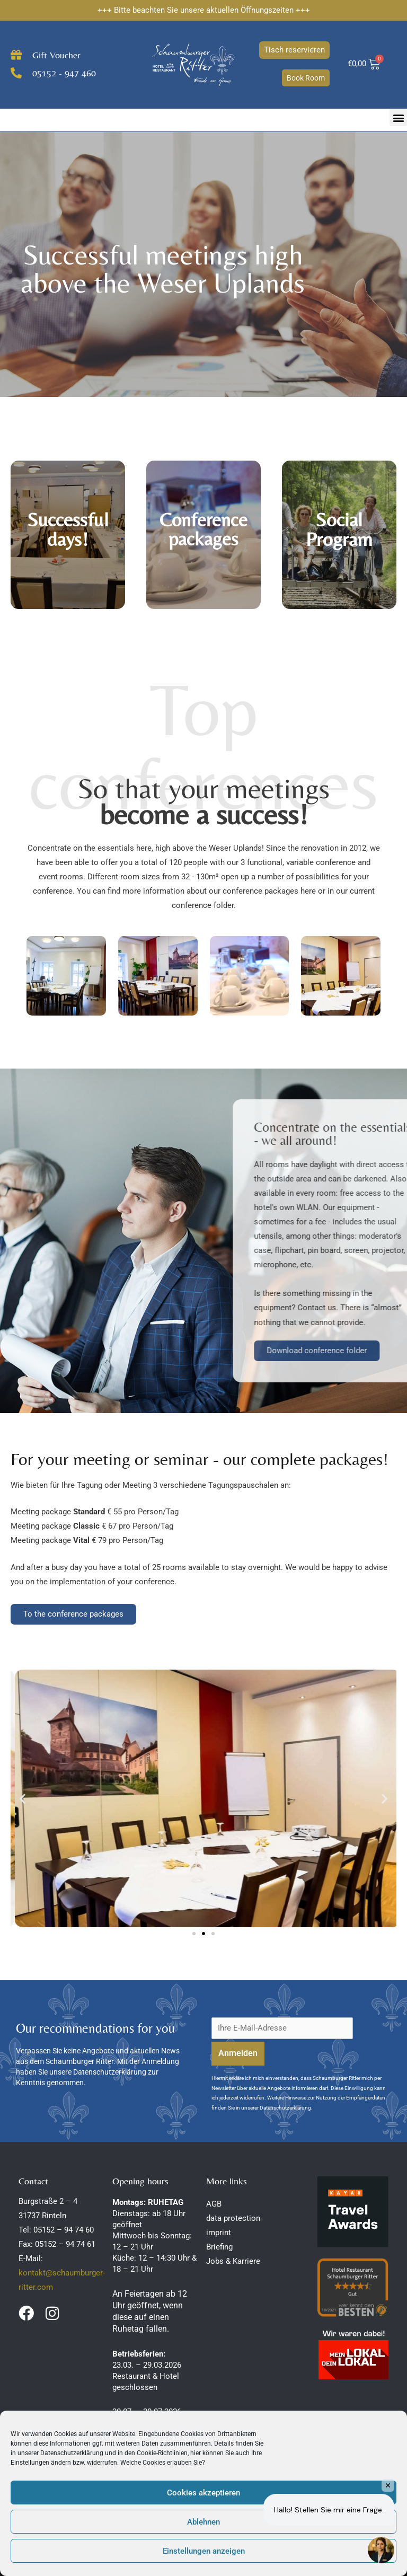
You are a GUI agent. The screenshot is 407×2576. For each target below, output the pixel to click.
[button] (398, 117)
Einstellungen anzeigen (204, 2551)
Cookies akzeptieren (203, 2493)
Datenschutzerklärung (71, 2453)
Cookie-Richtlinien (162, 2453)
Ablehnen (203, 2522)
